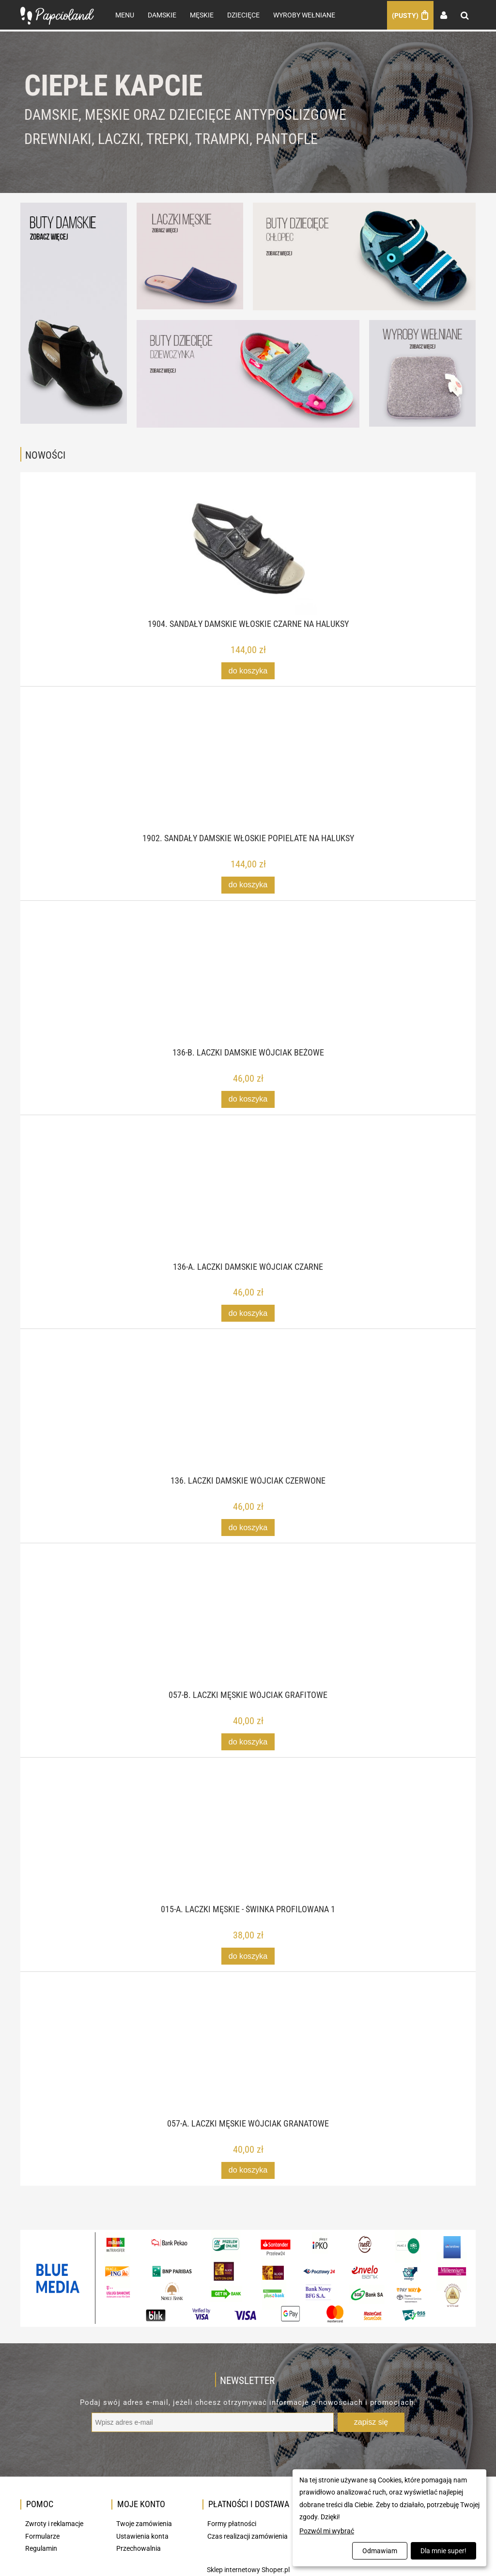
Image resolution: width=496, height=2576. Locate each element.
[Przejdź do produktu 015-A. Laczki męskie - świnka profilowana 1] (248, 1847)
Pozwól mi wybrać (326, 2531)
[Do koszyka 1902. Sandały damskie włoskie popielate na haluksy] (248, 884)
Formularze (42, 2536)
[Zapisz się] (371, 2422)
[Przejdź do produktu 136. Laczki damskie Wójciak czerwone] (248, 1418)
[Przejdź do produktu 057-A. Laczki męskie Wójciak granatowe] (248, 2061)
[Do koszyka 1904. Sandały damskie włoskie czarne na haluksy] (248, 670)
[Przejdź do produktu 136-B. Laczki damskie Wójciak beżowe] (248, 990)
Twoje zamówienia (144, 2523)
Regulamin (41, 2548)
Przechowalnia (138, 2548)
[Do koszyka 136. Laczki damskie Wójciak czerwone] (248, 1527)
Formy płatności (231, 2523)
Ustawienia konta (142, 2536)
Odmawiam (379, 2551)
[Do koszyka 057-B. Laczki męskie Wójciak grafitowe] (248, 1741)
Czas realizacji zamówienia (247, 2536)
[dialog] (389, 2517)
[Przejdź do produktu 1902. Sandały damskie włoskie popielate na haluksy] (248, 776)
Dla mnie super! (443, 2551)
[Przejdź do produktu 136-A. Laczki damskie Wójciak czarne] (248, 1204)
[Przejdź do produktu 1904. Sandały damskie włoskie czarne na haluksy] (248, 561)
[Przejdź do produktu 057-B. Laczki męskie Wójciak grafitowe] (248, 1632)
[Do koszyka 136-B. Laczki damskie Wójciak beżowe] (248, 1098)
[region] (248, 111)
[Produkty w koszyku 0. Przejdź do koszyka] (410, 15)
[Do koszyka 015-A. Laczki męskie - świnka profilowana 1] (248, 1955)
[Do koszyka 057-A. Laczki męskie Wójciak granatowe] (248, 2169)
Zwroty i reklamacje (54, 2523)
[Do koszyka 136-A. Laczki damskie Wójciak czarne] (248, 1312)
